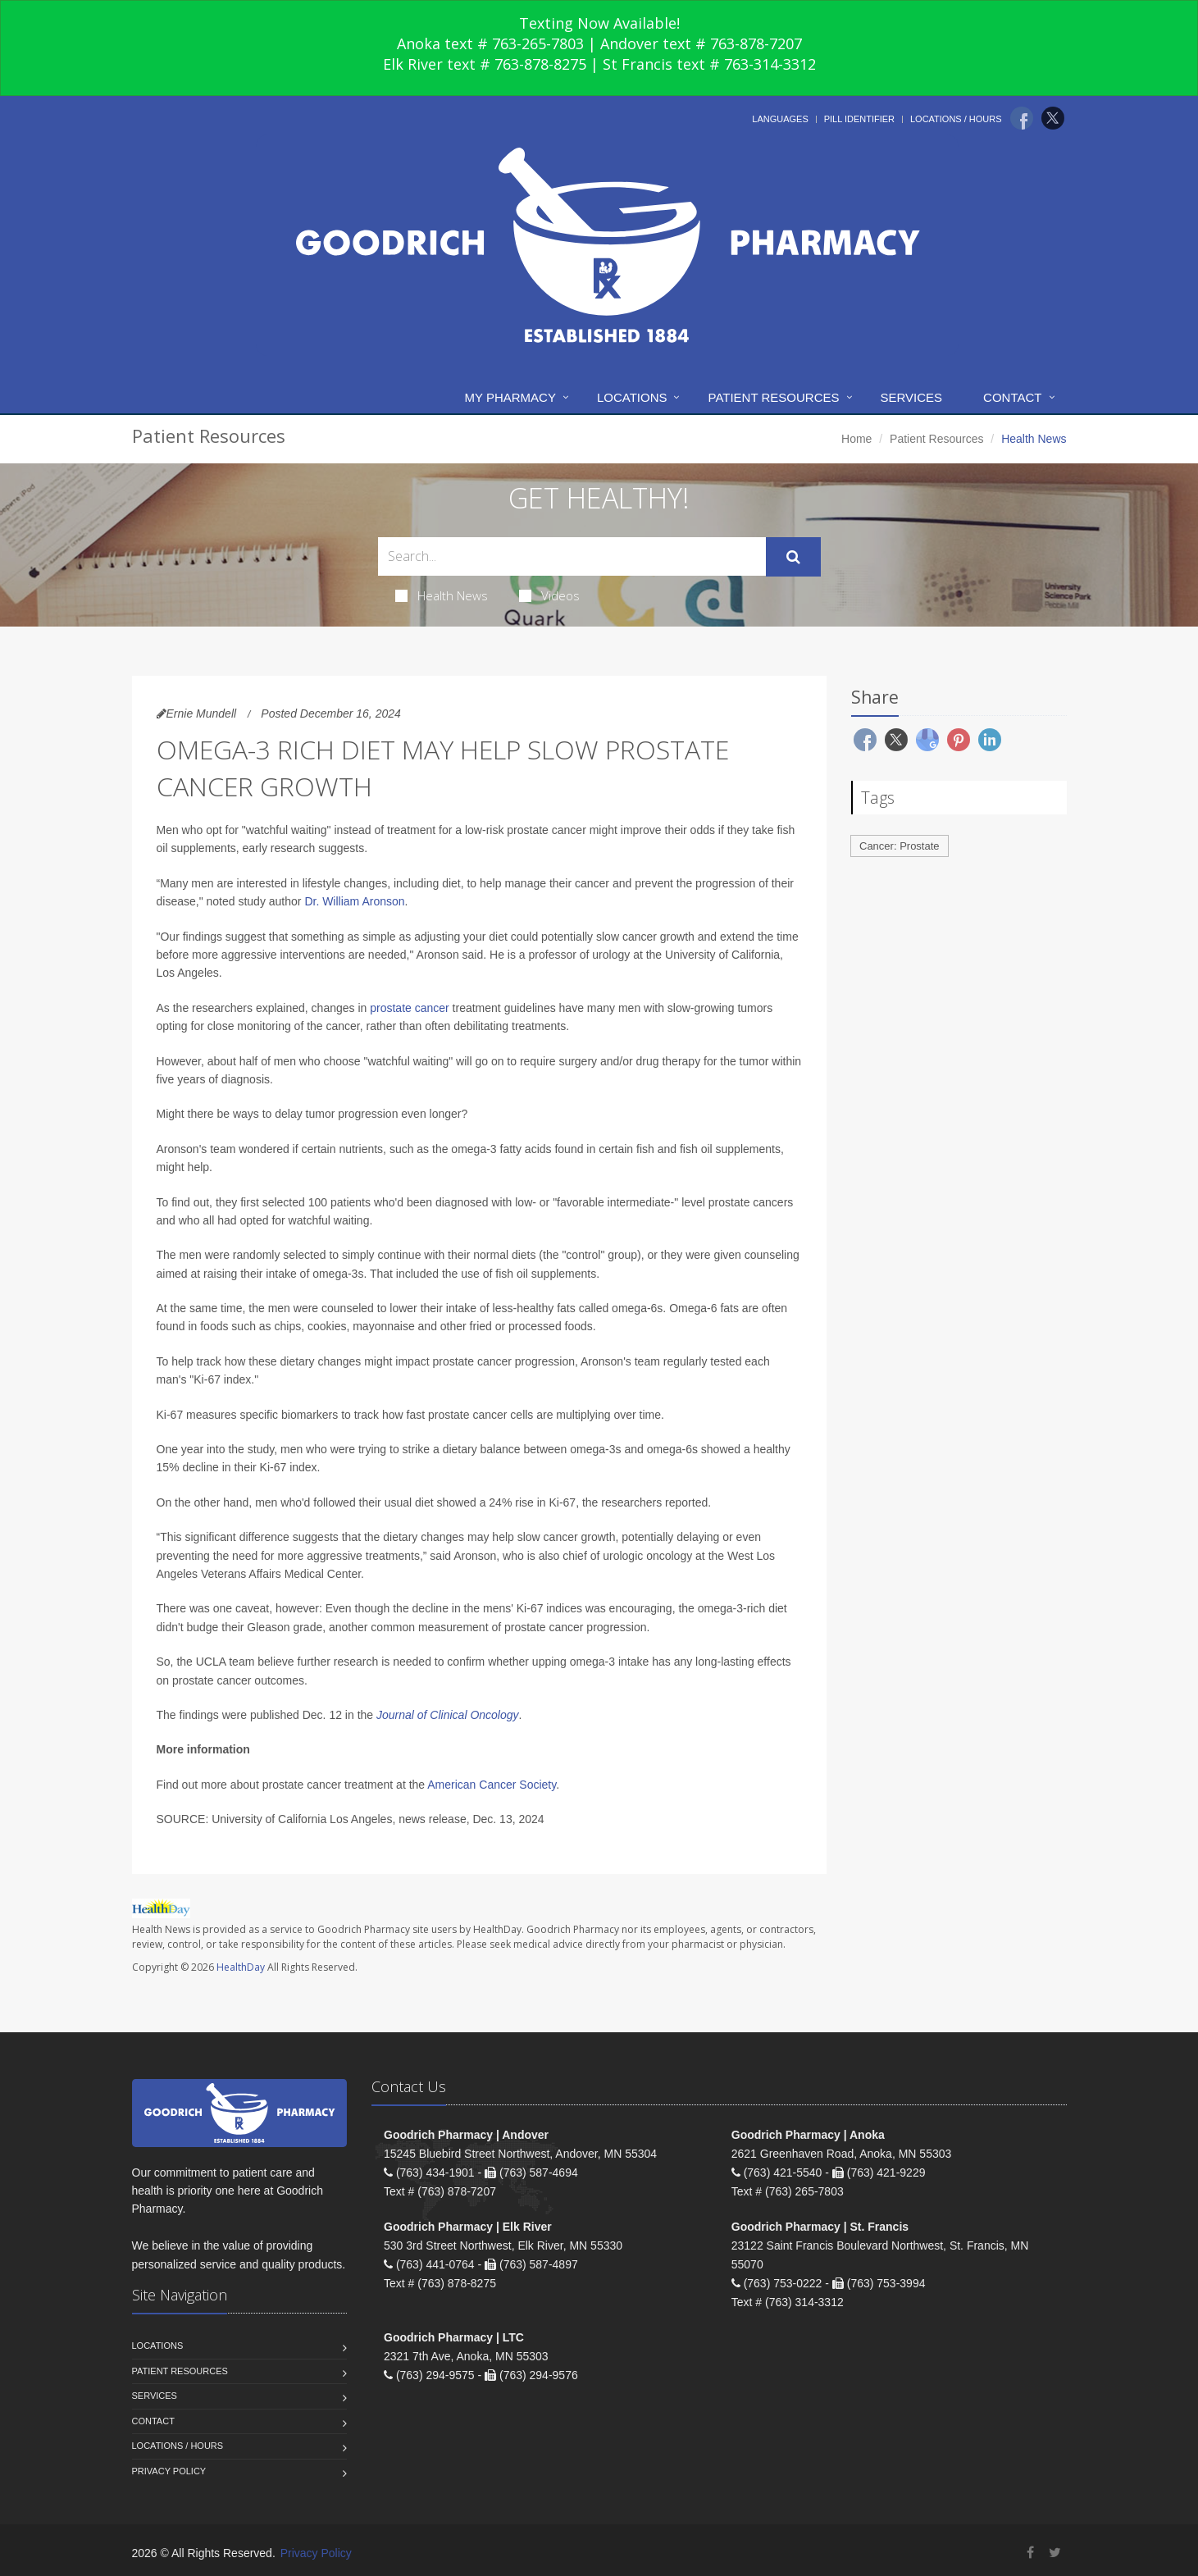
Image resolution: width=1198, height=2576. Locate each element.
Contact (1012, 397)
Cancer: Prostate (899, 846)
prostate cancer (409, 1007)
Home (856, 438)
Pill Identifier (859, 119)
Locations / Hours (956, 119)
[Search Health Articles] (572, 556)
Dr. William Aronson (354, 901)
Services (912, 397)
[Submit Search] (793, 557)
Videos (549, 595)
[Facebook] (1021, 118)
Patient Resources (773, 397)
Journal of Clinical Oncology (447, 1714)
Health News (441, 595)
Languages (780, 119)
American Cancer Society (491, 1784)
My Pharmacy (509, 397)
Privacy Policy (169, 2471)
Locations (632, 397)
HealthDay (240, 1967)
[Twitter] (1052, 118)
